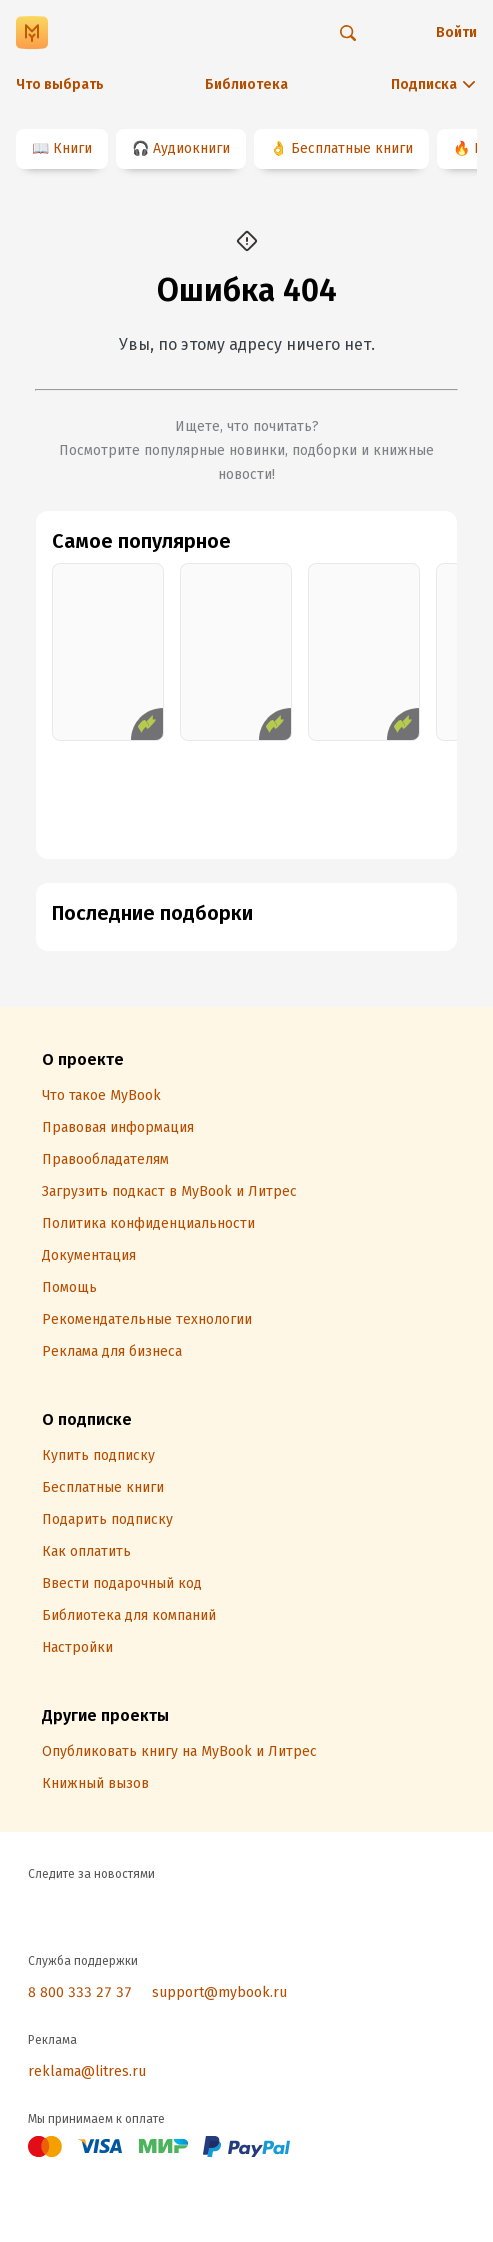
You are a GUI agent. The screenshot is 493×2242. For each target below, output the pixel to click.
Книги (72, 148)
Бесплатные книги (352, 148)
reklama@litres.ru (87, 2071)
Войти (456, 32)
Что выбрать (60, 84)
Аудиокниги (191, 148)
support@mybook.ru (219, 1992)
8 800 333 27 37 (80, 1992)
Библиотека (246, 84)
